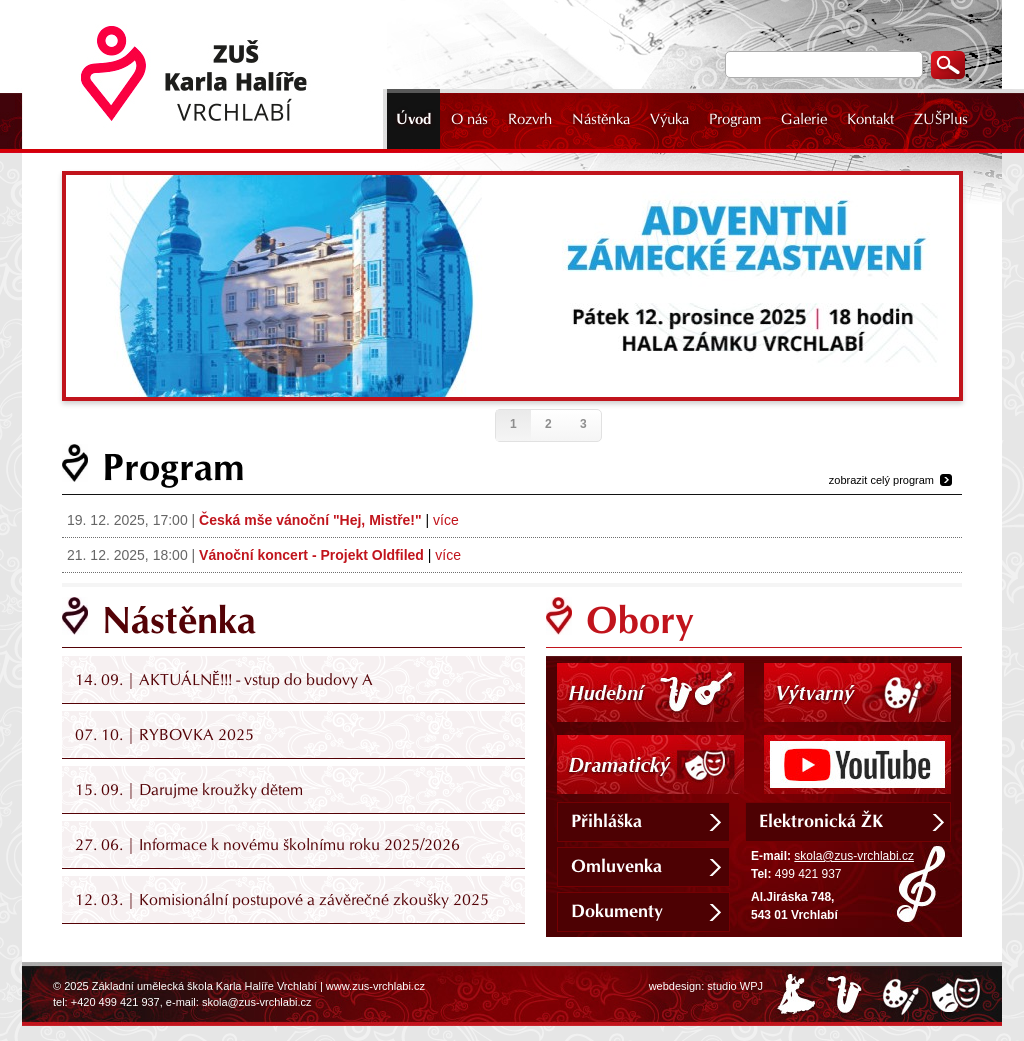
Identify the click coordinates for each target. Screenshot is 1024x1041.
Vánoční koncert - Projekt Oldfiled (311, 555)
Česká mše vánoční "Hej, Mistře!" (310, 520)
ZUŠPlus (941, 119)
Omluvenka (616, 866)
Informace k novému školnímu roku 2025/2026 (299, 844)
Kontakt (870, 119)
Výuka (669, 119)
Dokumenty (617, 911)
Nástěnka (601, 119)
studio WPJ (735, 986)
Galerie (804, 119)
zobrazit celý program (881, 480)
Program (735, 119)
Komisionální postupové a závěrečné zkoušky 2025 (314, 899)
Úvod (413, 119)
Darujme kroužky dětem (221, 789)
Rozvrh (530, 119)
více (446, 520)
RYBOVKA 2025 (196, 734)
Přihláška (606, 821)
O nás (469, 119)
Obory (640, 620)
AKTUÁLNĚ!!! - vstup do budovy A (256, 679)
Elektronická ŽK (821, 821)
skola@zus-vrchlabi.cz (854, 856)
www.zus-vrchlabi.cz (375, 986)
